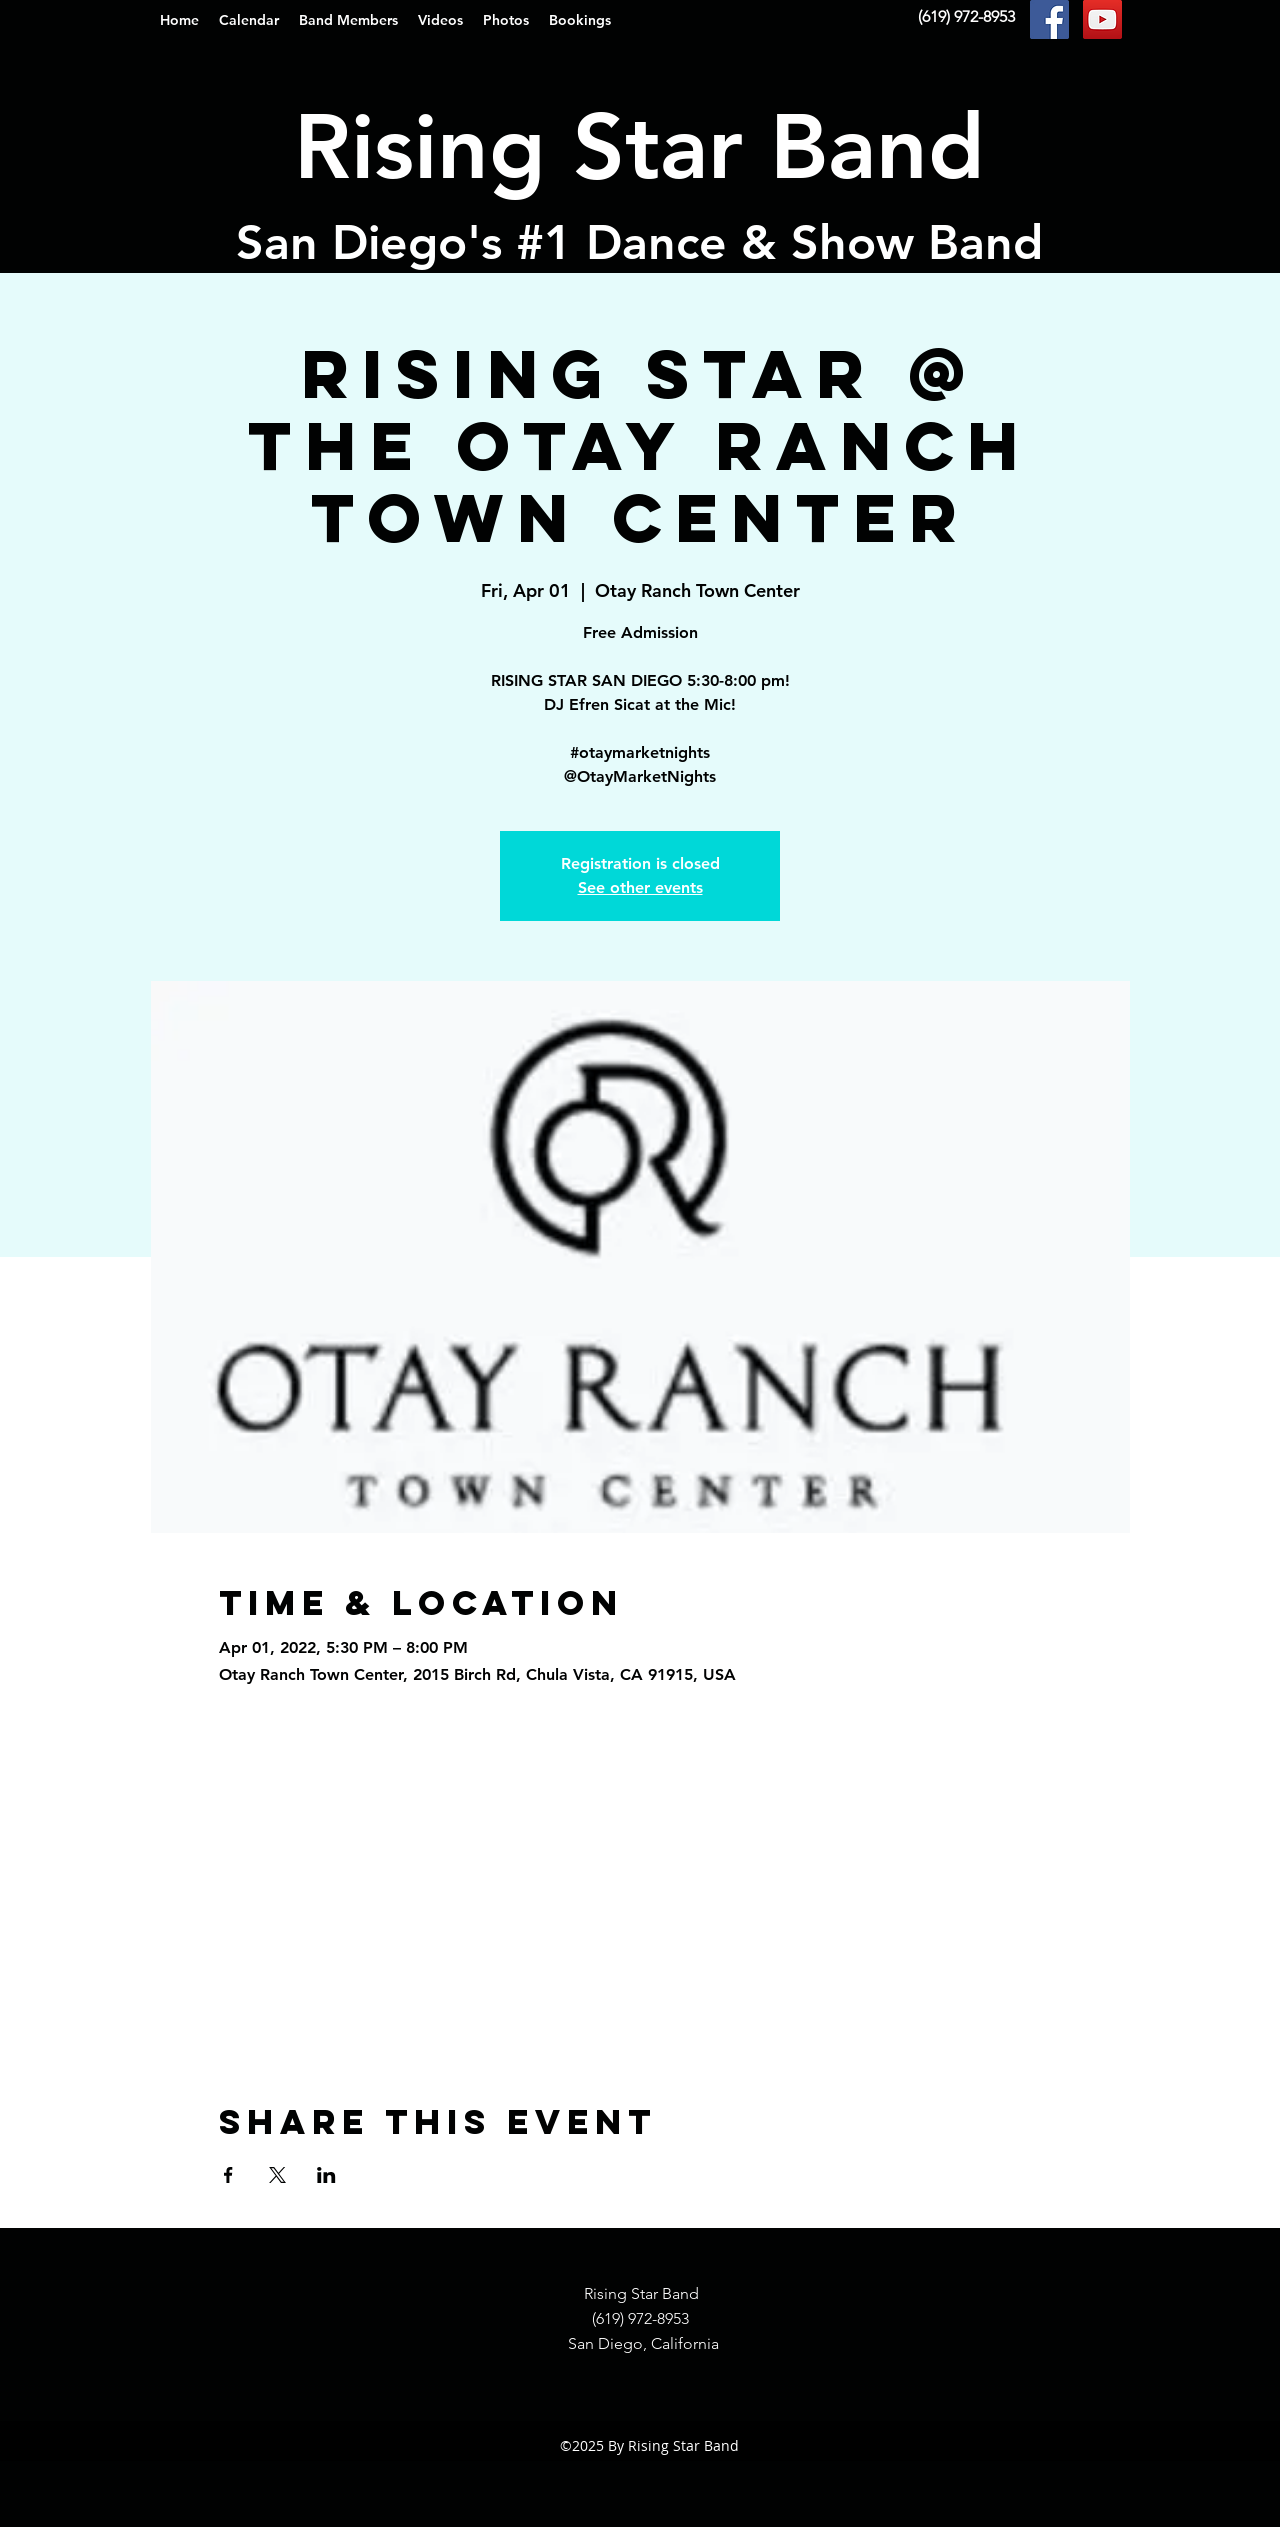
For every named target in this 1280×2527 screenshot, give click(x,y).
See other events (640, 887)
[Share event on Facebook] (228, 2175)
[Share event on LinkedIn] (326, 2175)
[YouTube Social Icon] (1102, 19)
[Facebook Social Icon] (1049, 19)
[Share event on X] (277, 2175)
